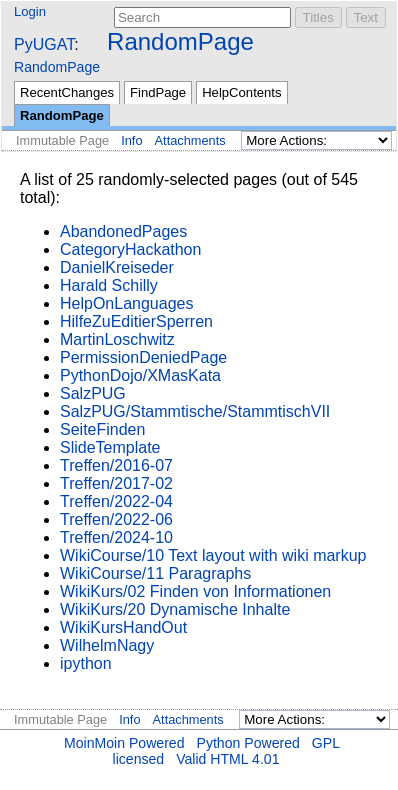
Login (30, 11)
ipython (86, 663)
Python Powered (248, 743)
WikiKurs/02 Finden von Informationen (195, 591)
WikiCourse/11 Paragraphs (155, 573)
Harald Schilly (109, 285)
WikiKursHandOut (123, 627)
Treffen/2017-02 (116, 483)
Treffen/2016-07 (116, 465)
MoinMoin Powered (124, 743)
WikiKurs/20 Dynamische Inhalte (175, 609)
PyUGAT (44, 44)
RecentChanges (67, 92)
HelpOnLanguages (126, 303)
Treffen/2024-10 (116, 537)
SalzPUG (93, 393)
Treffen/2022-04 (116, 501)
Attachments (190, 140)
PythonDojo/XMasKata (140, 375)
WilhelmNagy (107, 645)
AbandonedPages (123, 231)
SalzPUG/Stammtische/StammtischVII (195, 411)
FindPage (158, 92)
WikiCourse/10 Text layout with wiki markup (213, 555)
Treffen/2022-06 (116, 519)
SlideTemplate (110, 447)
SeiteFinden (102, 429)
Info (131, 140)
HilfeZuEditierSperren (136, 321)
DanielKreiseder (117, 267)
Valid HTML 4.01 (227, 759)
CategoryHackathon (130, 249)
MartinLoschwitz (117, 339)
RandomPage (180, 41)
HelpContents (241, 92)
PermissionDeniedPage (143, 357)
